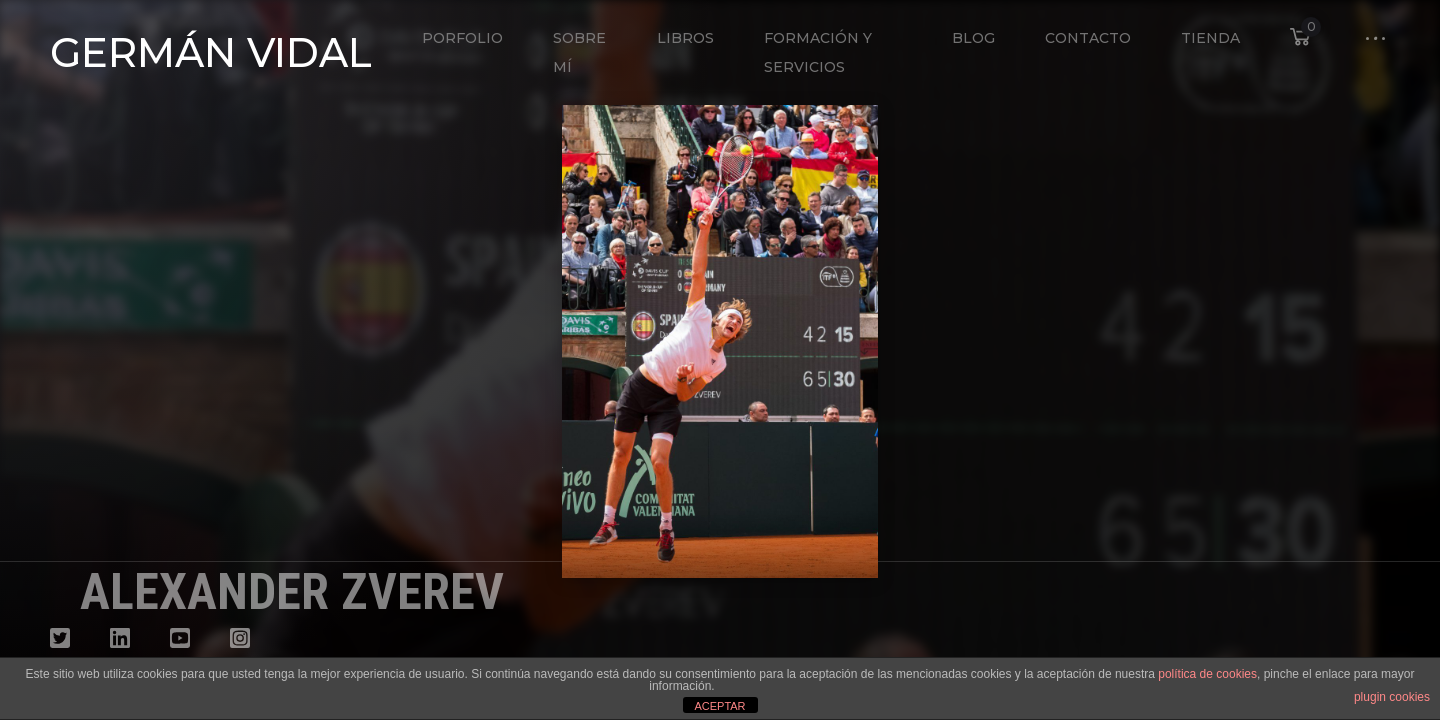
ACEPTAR (719, 706)
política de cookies (1207, 674)
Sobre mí (579, 52)
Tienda (1210, 38)
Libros (685, 38)
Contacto (1088, 38)
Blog (973, 38)
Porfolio (462, 38)
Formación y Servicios (818, 52)
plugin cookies (1392, 697)
